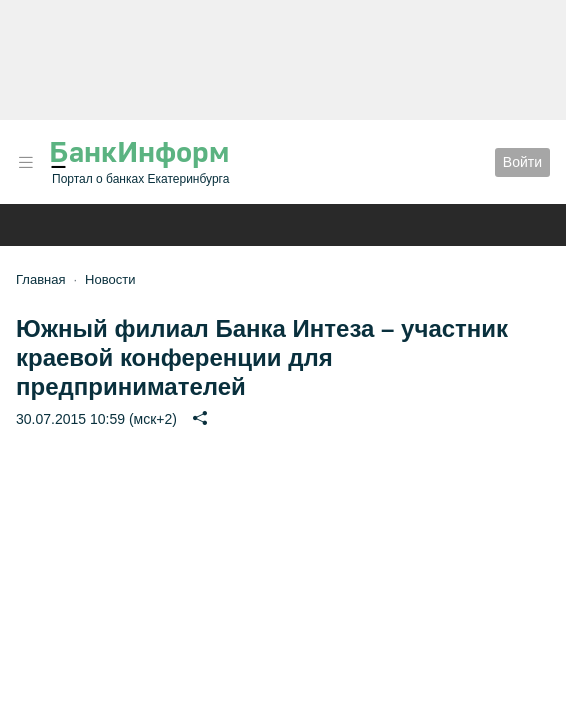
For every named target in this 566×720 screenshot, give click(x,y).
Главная (40, 279)
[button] (26, 162)
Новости (110, 279)
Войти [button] (522, 162)
